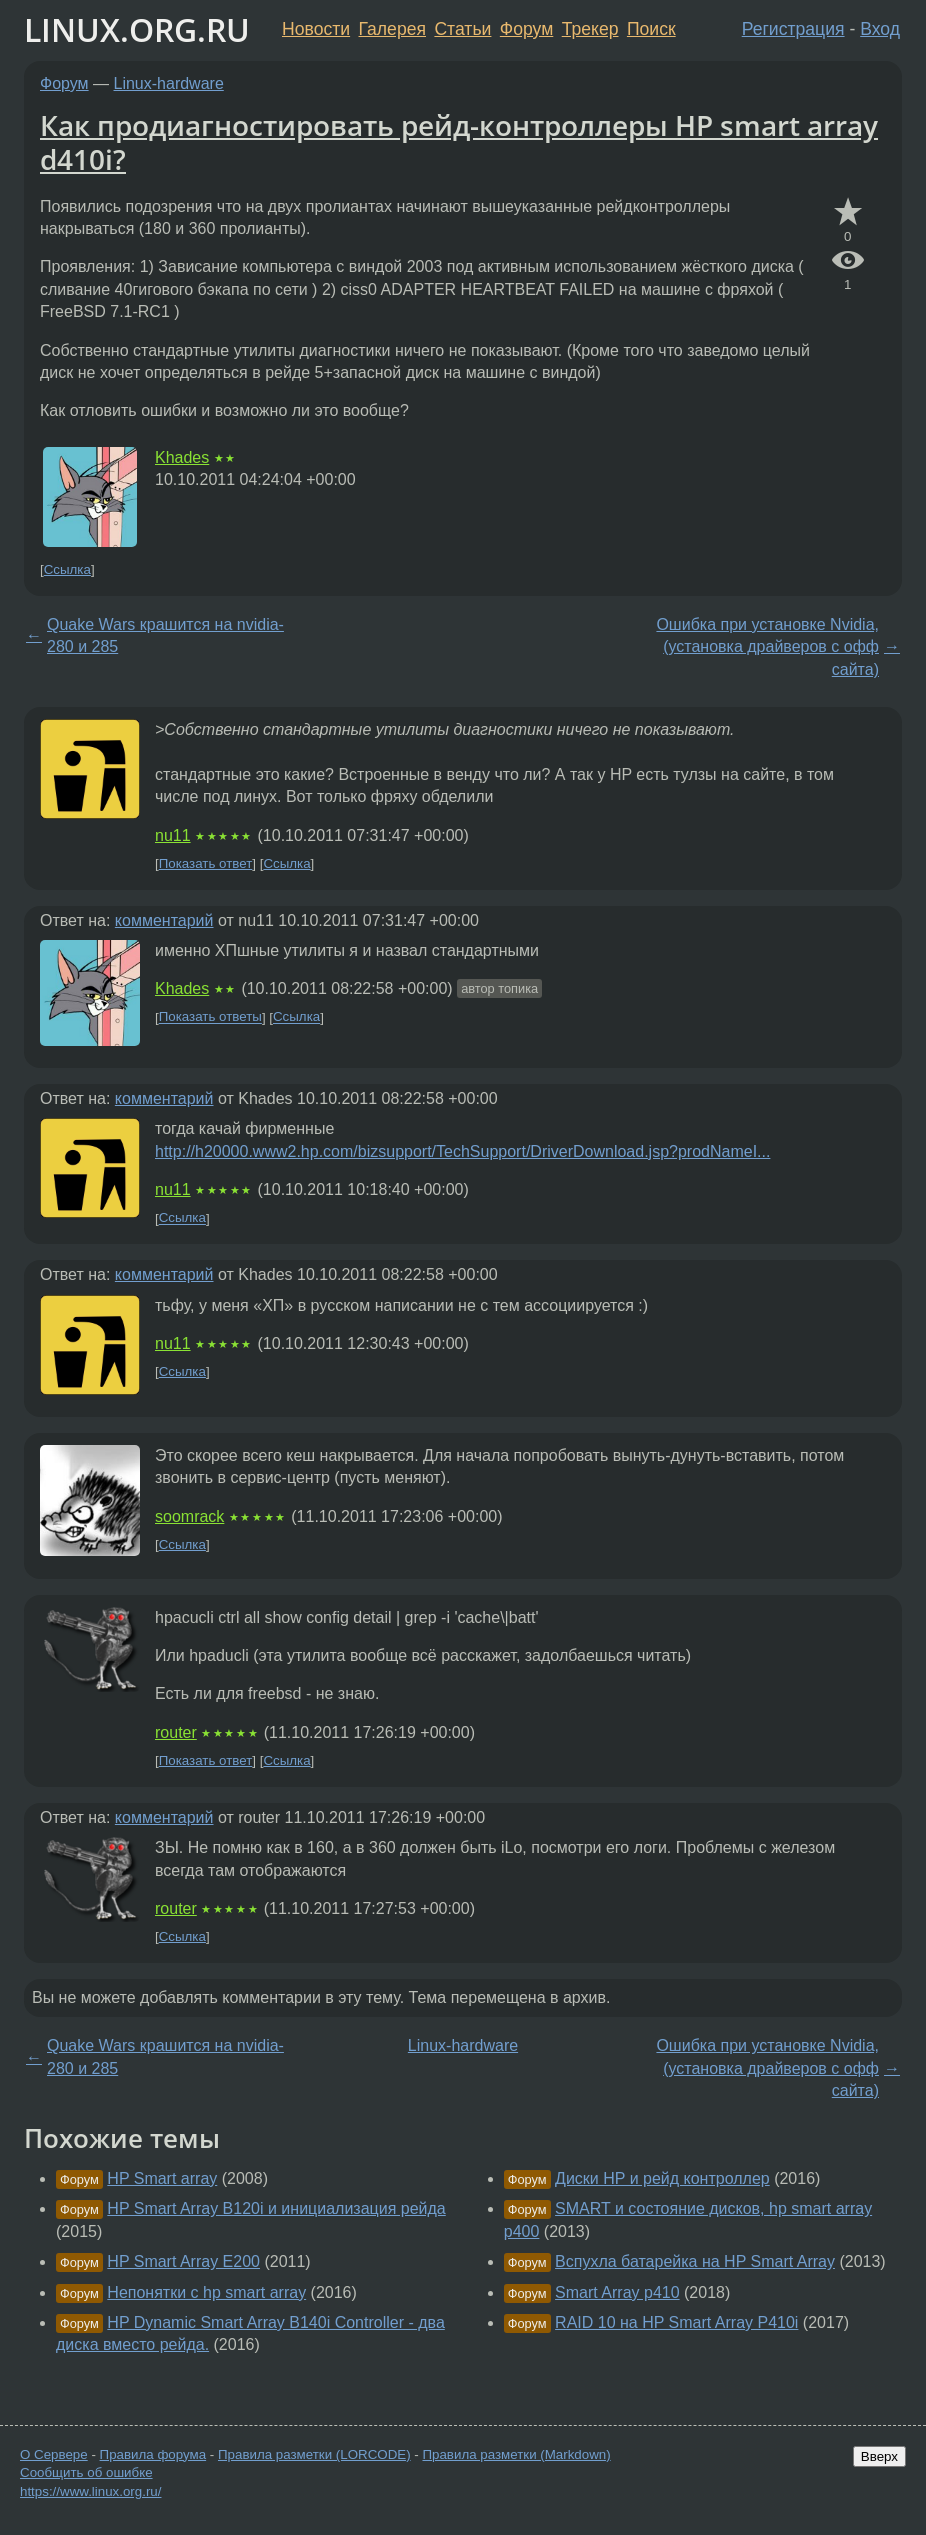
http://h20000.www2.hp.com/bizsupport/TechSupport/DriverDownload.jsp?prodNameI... (462, 1151)
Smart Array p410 (617, 2292)
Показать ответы (210, 1017)
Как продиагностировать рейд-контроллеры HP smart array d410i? (459, 142)
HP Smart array (162, 2178)
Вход (880, 29)
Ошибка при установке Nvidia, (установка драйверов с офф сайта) (767, 647)
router (176, 1732)
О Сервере (54, 2454)
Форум (526, 29)
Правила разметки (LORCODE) (314, 2454)
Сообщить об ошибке (86, 2472)
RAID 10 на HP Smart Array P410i (676, 2322)
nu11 (173, 835)
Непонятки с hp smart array (206, 2292)
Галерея (392, 29)
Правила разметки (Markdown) (516, 2454)
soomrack (189, 1516)
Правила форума (153, 2454)
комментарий (164, 920)
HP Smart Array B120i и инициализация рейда (276, 2208)
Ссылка (67, 569)
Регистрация (793, 29)
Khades (182, 457)
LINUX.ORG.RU (137, 29)
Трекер (590, 29)
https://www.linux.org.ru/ (90, 2491)
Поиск (651, 29)
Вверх (879, 2456)
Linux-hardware (169, 83)
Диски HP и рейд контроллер (662, 2178)
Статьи (462, 29)
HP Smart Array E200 (183, 2261)
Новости (316, 29)
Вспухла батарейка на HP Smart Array (695, 2261)
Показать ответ (206, 863)
